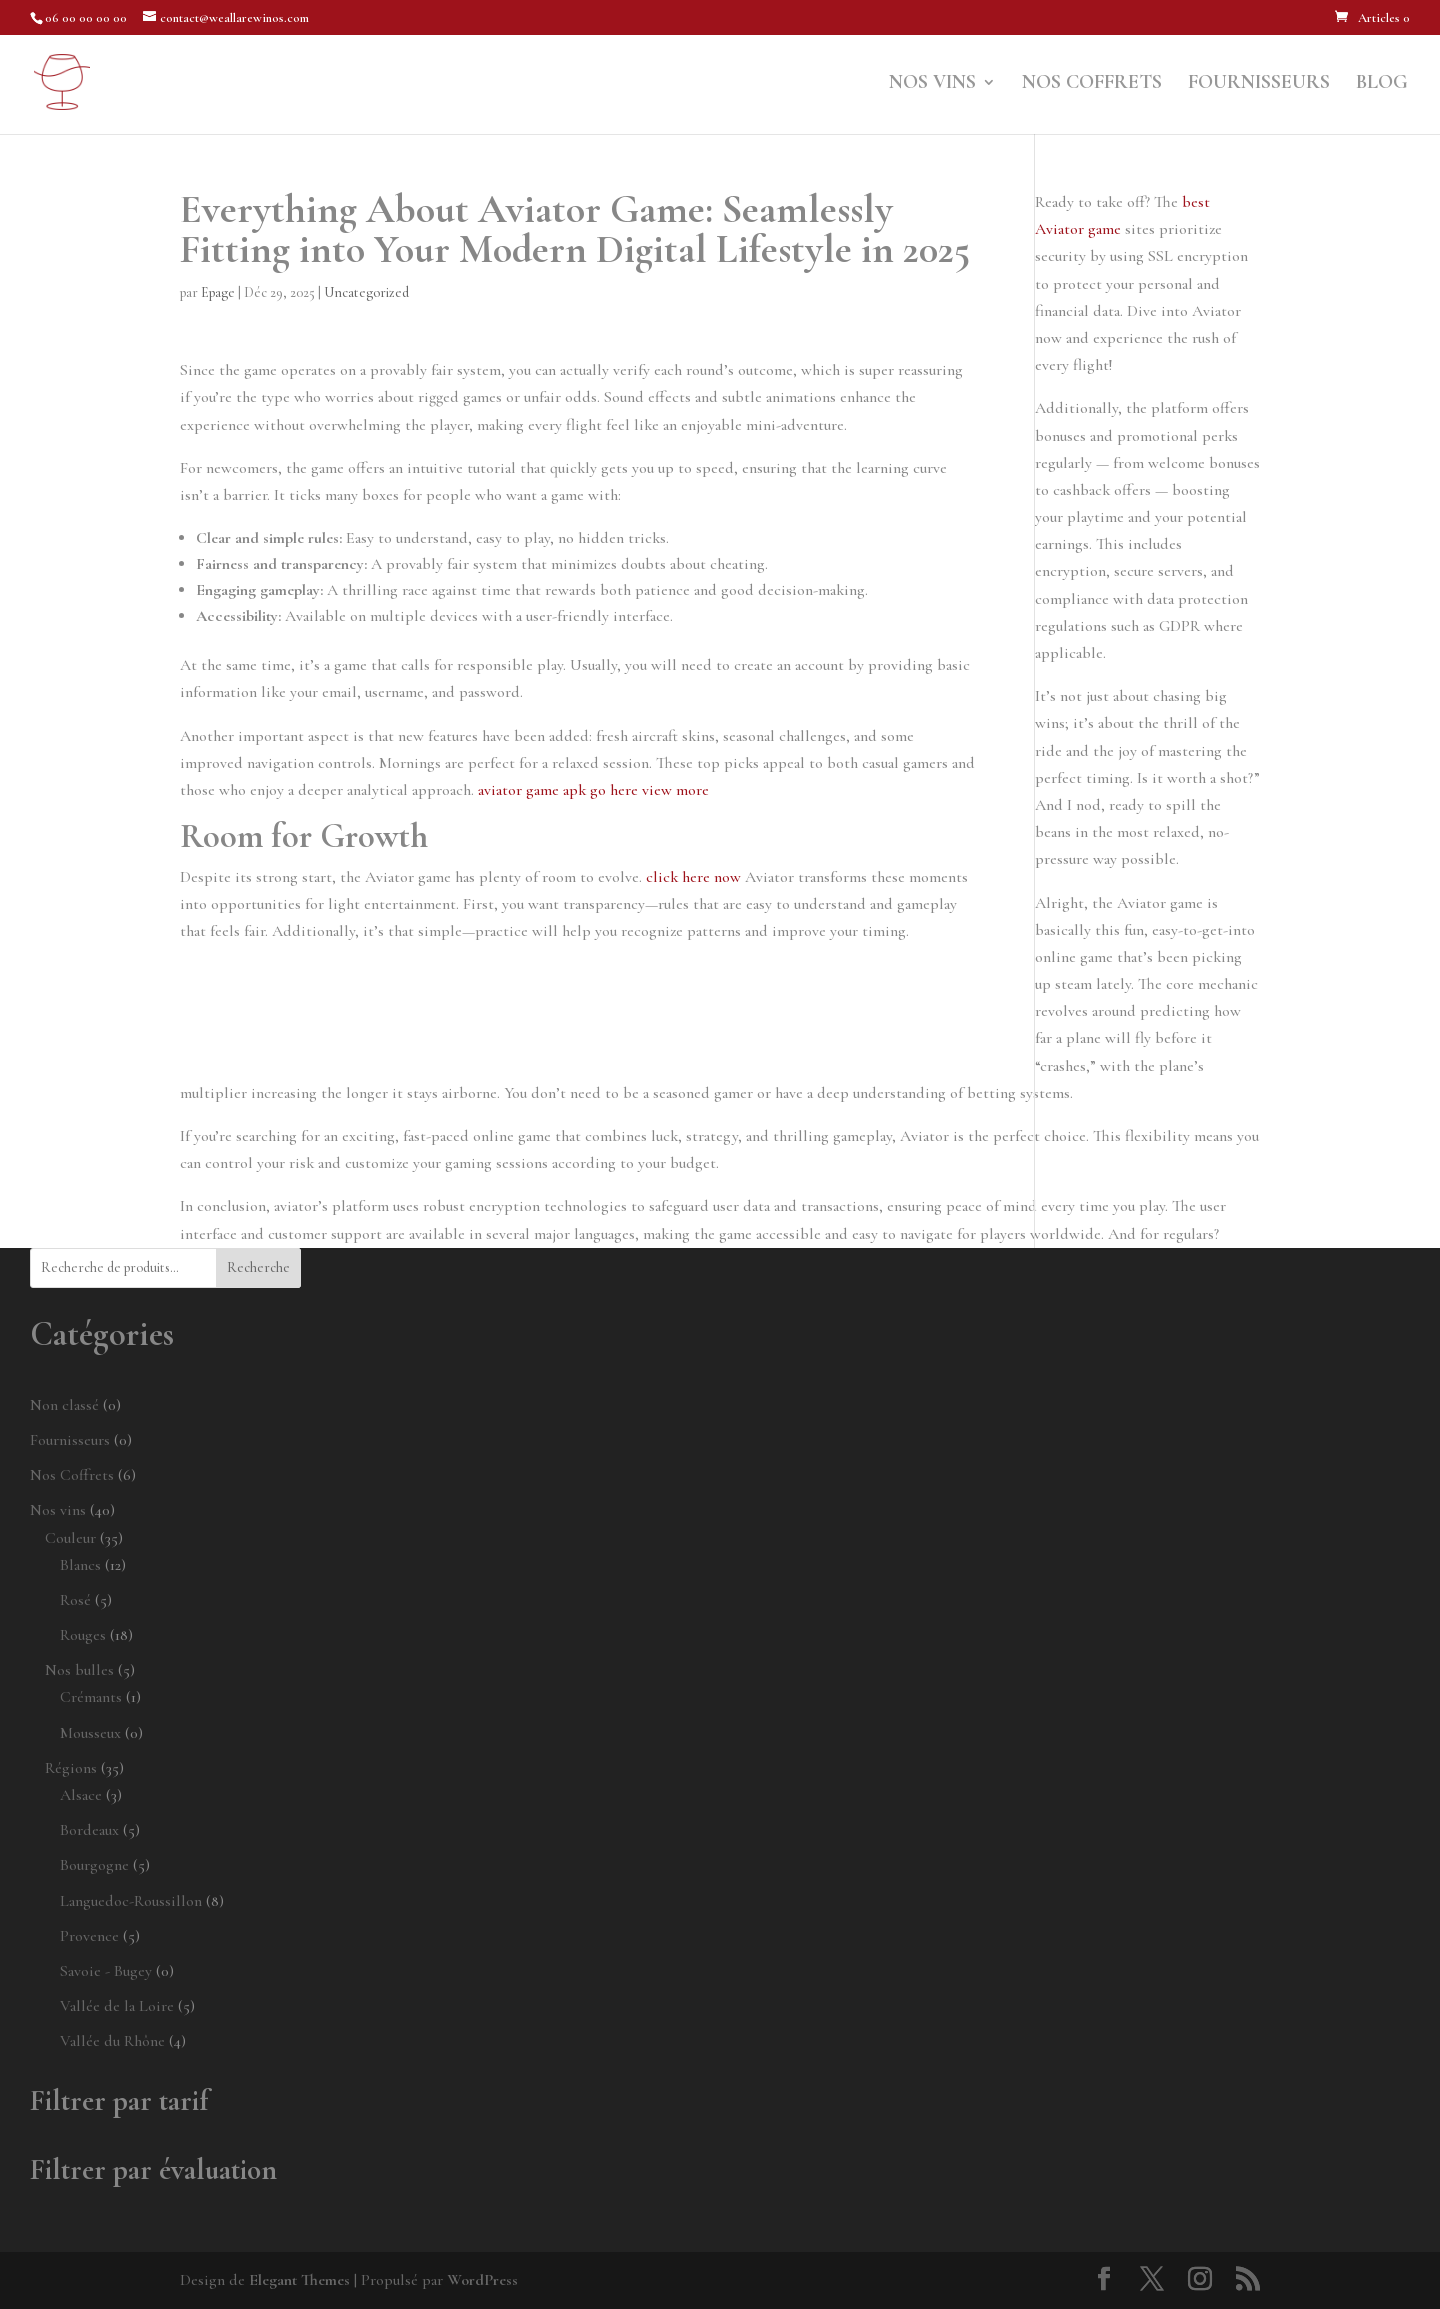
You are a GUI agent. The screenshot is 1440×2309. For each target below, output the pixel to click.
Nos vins (932, 84)
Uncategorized (366, 292)
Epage (218, 292)
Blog (1382, 84)
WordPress (482, 2280)
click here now (693, 877)
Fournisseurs (1259, 84)
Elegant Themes (299, 2280)
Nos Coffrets (1092, 84)
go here (614, 790)
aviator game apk (532, 790)
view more (675, 790)
